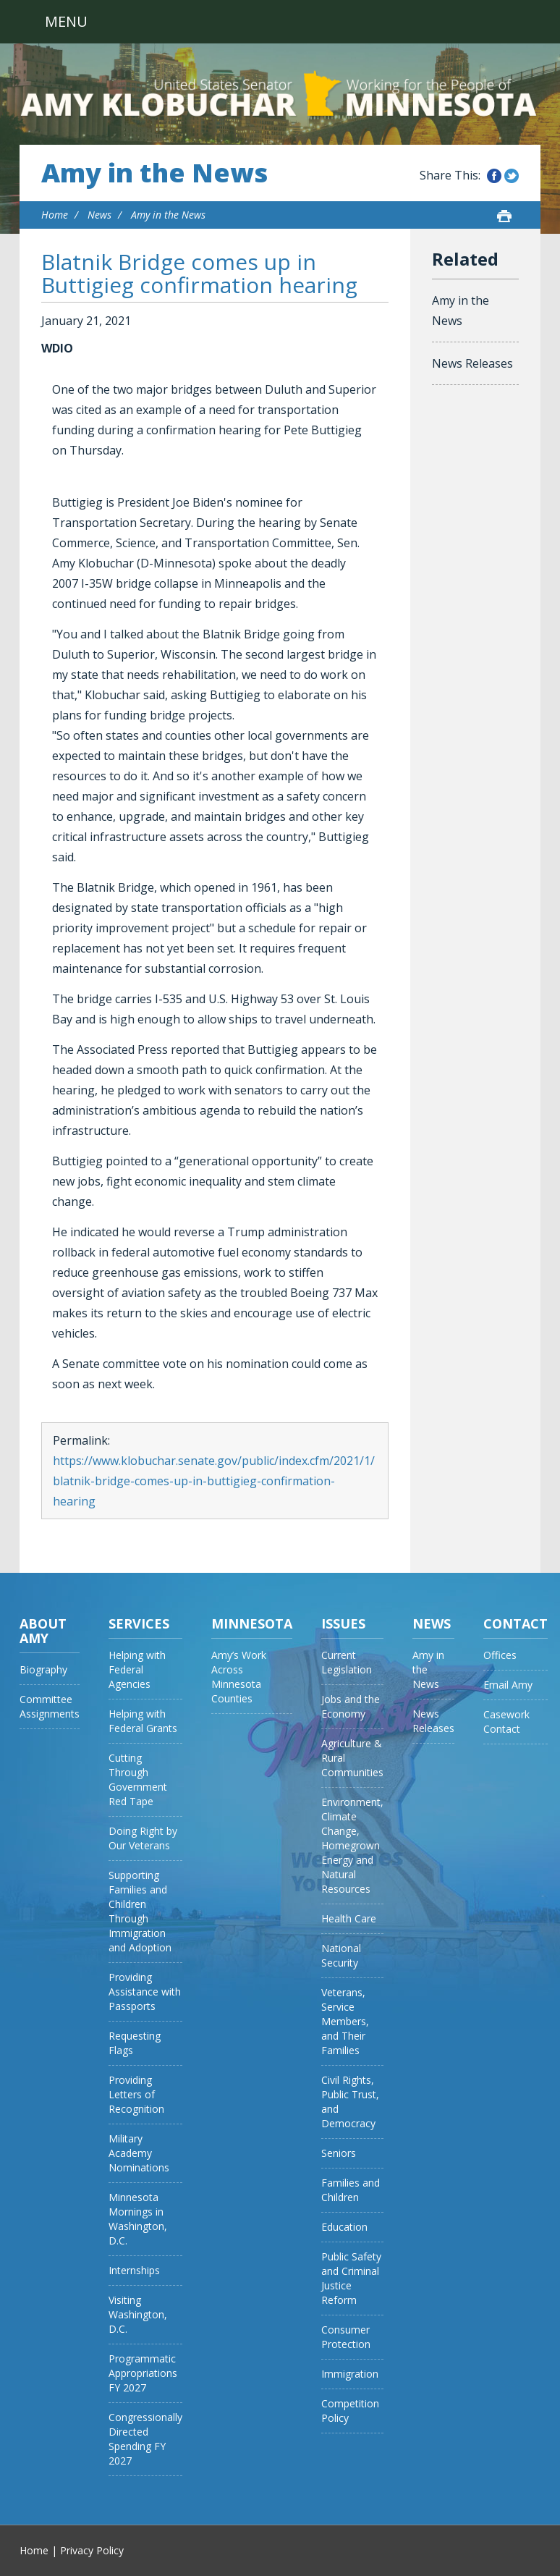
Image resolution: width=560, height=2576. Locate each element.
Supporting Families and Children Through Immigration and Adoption (140, 1911)
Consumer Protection (345, 2337)
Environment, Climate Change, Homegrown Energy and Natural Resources (352, 1845)
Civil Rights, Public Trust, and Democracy (350, 2101)
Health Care (348, 1918)
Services (139, 1623)
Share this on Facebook (494, 176)
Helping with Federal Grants (143, 1721)
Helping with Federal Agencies (137, 1669)
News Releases (472, 363)
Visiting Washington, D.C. (138, 2314)
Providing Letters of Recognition (136, 2094)
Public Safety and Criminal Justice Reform (351, 2278)
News (99, 214)
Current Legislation (346, 1662)
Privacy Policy (92, 2550)
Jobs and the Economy (350, 1706)
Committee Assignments (50, 1706)
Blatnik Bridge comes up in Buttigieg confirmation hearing (199, 273)
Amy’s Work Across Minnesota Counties (238, 1676)
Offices (500, 1655)
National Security (341, 1955)
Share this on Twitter (511, 176)
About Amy (43, 1631)
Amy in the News (154, 173)
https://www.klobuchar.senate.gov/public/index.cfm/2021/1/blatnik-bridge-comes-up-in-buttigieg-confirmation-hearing (214, 1481)
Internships (134, 2270)
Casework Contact (506, 1721)
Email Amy (508, 1685)
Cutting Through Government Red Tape (138, 1779)
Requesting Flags (135, 2043)
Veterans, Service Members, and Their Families (345, 2021)
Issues (343, 1623)
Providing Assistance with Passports (145, 1991)
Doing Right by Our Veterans (143, 1838)
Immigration (349, 2374)
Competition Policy (350, 2410)
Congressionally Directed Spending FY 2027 (145, 2438)
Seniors (338, 2153)
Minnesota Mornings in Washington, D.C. (138, 2218)
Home (54, 214)
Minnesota (251, 1623)
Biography (43, 1669)
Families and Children (350, 2190)
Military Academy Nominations (139, 2153)
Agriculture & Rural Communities (352, 1757)
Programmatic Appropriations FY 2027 (143, 2373)
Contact (515, 1623)
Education (344, 2227)
